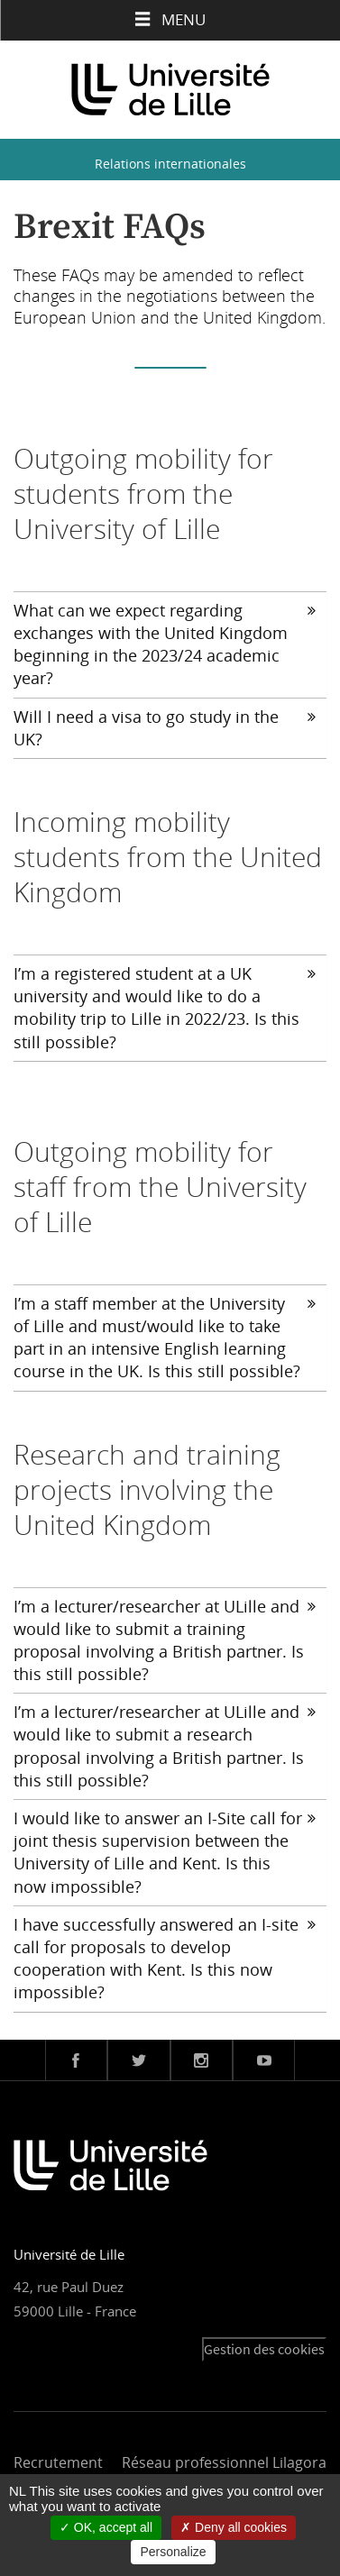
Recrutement (58, 2462)
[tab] (170, 644)
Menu (170, 19)
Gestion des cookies (264, 2349)
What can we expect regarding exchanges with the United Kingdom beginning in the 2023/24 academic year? (165, 644)
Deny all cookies (233, 2527)
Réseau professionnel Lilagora (224, 2462)
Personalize (173, 2551)
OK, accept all (106, 2527)
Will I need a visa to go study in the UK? (165, 728)
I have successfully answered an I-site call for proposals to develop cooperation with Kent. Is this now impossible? (165, 1959)
